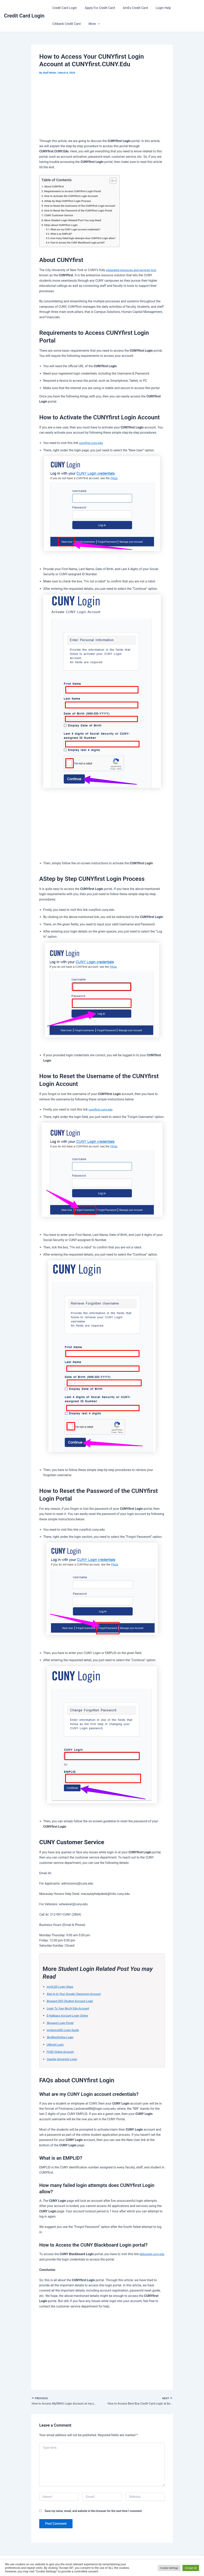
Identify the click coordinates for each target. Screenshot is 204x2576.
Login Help (157, 8)
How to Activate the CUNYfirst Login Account (73, 196)
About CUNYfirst (55, 186)
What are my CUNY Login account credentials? (77, 229)
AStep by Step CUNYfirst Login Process (69, 201)
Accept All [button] (191, 2567)
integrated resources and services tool (133, 270)
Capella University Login (63, 2059)
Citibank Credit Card (66, 24)
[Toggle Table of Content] (116, 180)
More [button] (91, 24)
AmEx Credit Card (131, 8)
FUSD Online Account (61, 2052)
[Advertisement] (102, 109)
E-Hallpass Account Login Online (69, 2015)
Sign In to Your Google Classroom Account (76, 1994)
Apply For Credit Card (97, 8)
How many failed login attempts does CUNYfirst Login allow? (86, 238)
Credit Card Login (24, 16)
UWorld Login (56, 2044)
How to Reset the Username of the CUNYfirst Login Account (82, 205)
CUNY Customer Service (60, 215)
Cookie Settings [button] (169, 2567)
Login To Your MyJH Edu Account (69, 2008)
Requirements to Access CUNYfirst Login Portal (74, 191)
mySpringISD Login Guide (64, 2030)
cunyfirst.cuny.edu (92, 443)
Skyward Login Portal (61, 2023)
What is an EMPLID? (62, 233)
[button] (95, 24)
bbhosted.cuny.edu (52, 2259)
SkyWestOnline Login (61, 2037)
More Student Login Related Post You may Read (75, 220)
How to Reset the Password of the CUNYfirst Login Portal (81, 210)
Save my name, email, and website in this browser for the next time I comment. (93, 2511)
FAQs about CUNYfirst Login (62, 225)
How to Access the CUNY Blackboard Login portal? (80, 242)
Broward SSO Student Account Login (72, 2001)
